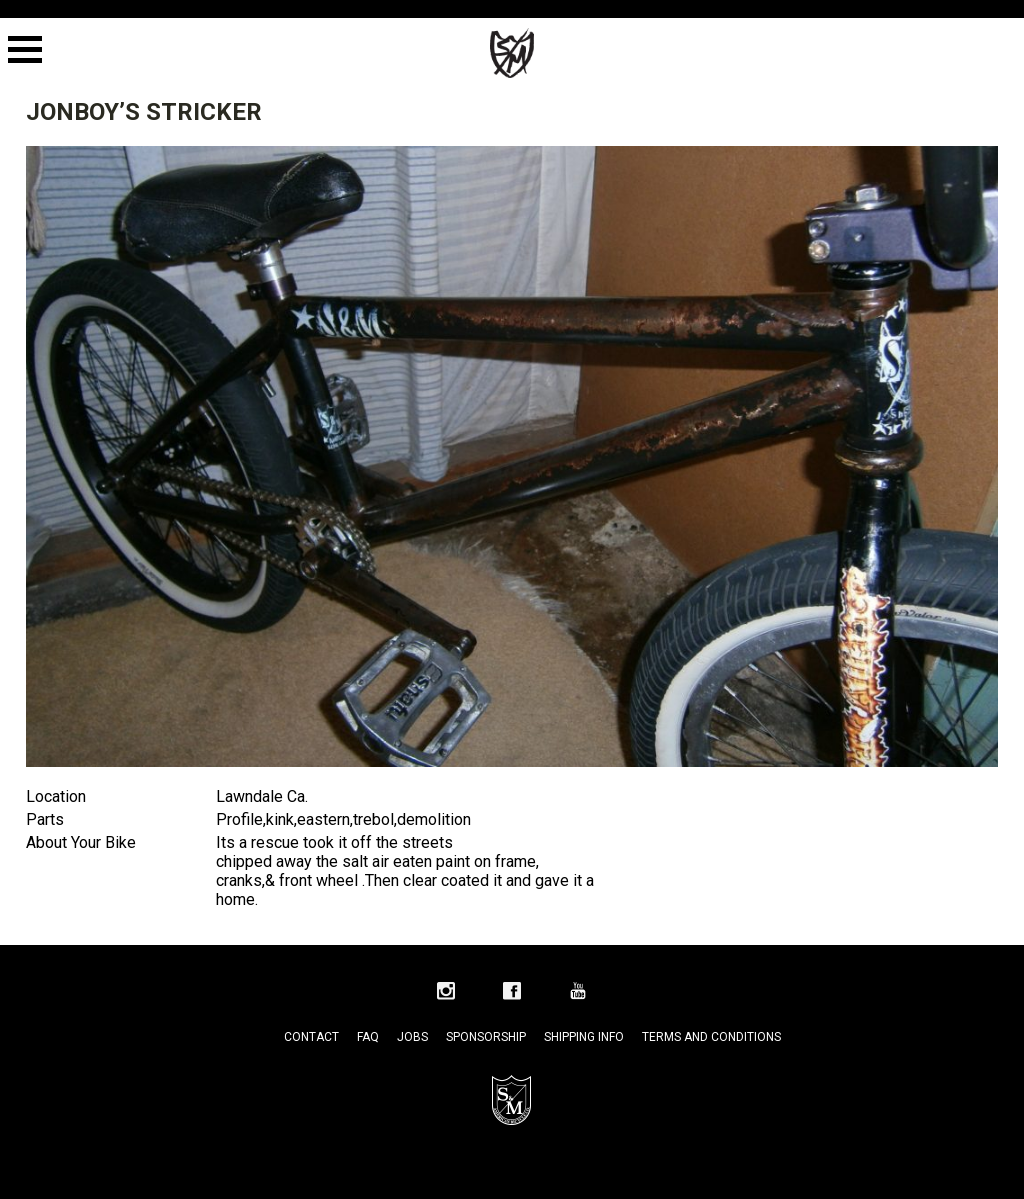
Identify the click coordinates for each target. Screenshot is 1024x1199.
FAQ (368, 1037)
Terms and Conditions (711, 1037)
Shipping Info (584, 1037)
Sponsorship (486, 1037)
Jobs (412, 1037)
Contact (311, 1037)
